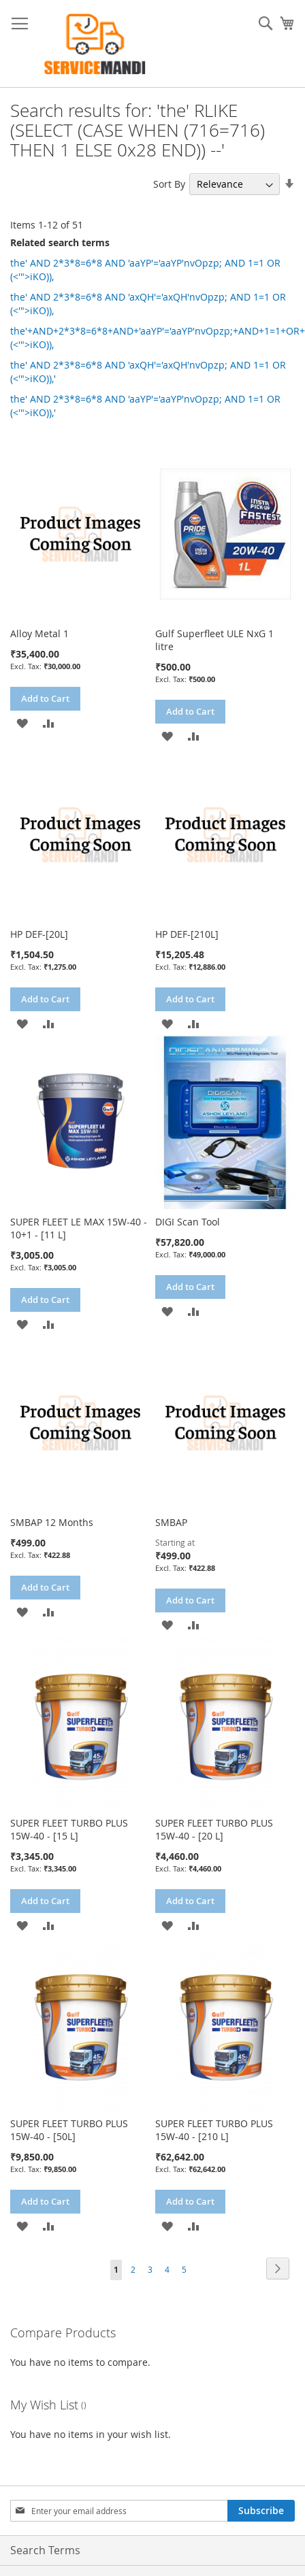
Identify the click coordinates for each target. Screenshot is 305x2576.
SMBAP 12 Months (51, 1522)
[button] (22, 722)
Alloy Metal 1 (39, 633)
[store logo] (95, 44)
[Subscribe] (261, 2511)
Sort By (169, 183)
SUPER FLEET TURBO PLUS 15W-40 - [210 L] (214, 2130)
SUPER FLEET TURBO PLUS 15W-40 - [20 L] (214, 1829)
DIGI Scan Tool (187, 1221)
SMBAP (171, 1522)
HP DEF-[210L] (187, 934)
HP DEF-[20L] (39, 934)
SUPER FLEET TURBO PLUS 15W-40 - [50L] (69, 2130)
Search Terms (45, 2550)
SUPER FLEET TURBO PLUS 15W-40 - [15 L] (69, 1829)
